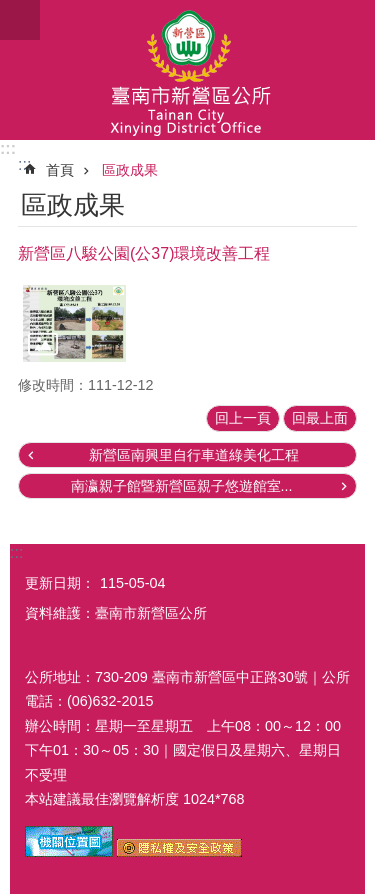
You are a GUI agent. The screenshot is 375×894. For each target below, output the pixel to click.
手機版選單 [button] (20, 20)
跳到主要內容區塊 (10, 10)
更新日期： (60, 583)
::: (8, 148)
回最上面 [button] (320, 418)
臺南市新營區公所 (187, 70)
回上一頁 (243, 418)
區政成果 (130, 170)
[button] (74, 323)
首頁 (60, 170)
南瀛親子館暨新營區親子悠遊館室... (182, 486)
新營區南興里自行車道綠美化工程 (194, 455)
